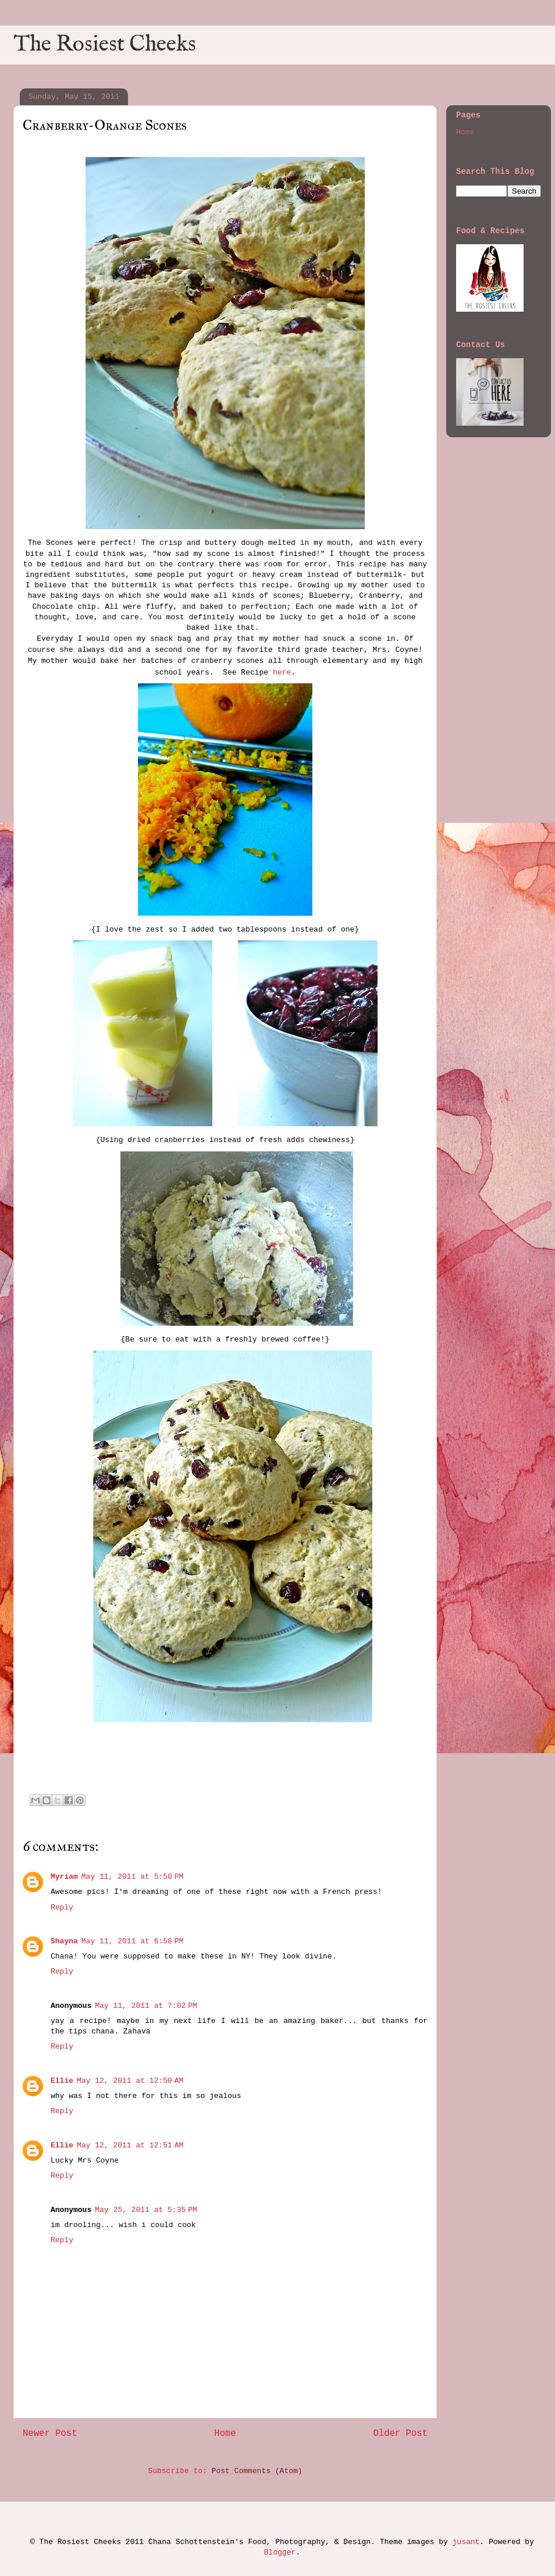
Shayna (64, 1941)
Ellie (62, 2081)
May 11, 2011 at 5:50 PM (132, 1876)
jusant (466, 2542)
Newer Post (50, 2433)
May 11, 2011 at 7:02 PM (146, 2005)
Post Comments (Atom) (257, 2471)
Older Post (400, 2433)
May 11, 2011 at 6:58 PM (132, 1941)
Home (225, 2433)
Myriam (64, 1876)
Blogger (280, 2552)
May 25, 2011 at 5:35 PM (146, 2210)
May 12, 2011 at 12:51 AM (130, 2145)
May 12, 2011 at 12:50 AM (130, 2081)
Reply (62, 1907)
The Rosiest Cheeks (104, 45)
